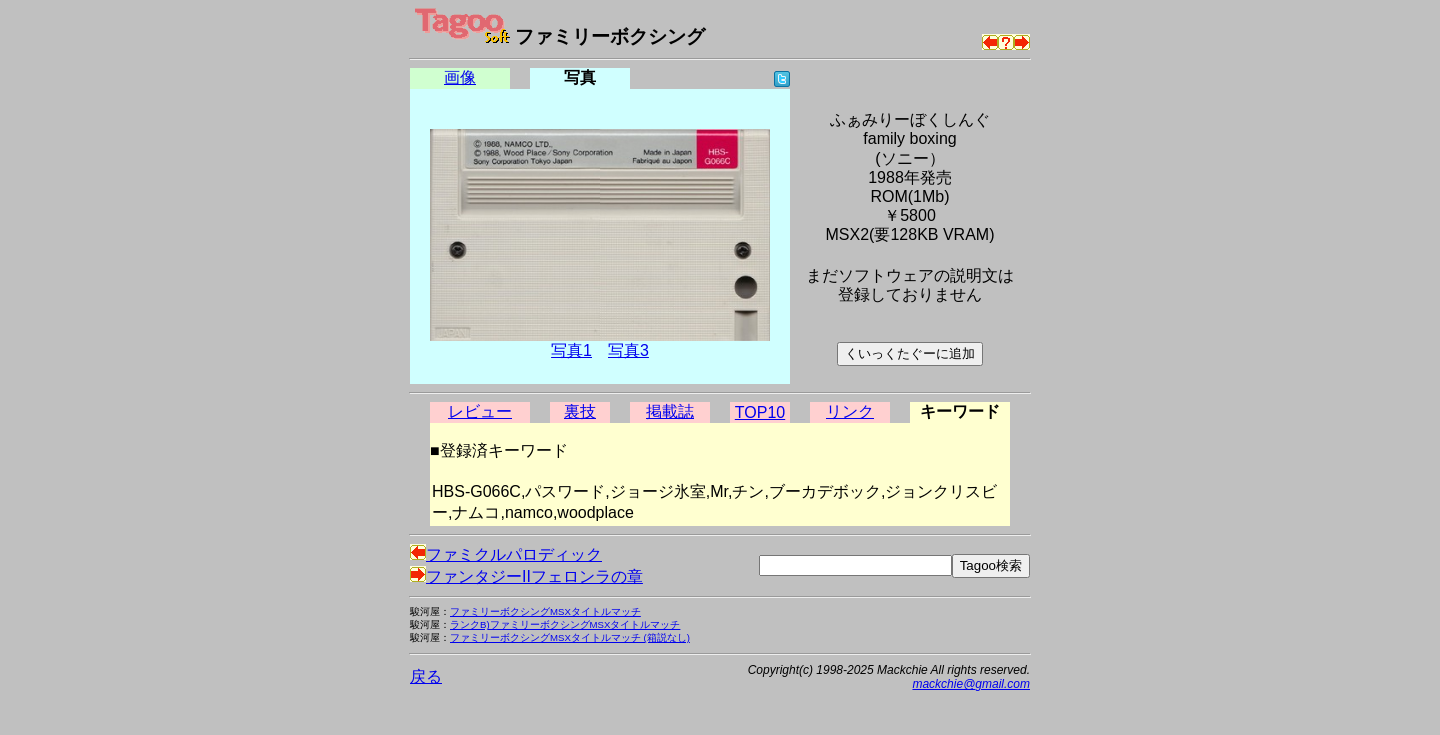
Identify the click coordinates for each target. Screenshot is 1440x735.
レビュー (480, 411)
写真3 (628, 350)
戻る (426, 676)
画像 (460, 77)
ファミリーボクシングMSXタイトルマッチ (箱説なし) (570, 637)
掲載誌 (670, 411)
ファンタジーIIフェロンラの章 (526, 576)
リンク (850, 411)
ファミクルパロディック (506, 554)
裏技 (580, 411)
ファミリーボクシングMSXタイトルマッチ (545, 611)
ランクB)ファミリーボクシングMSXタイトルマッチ (565, 624)
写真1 (571, 350)
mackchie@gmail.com (971, 684)
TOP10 (760, 412)
